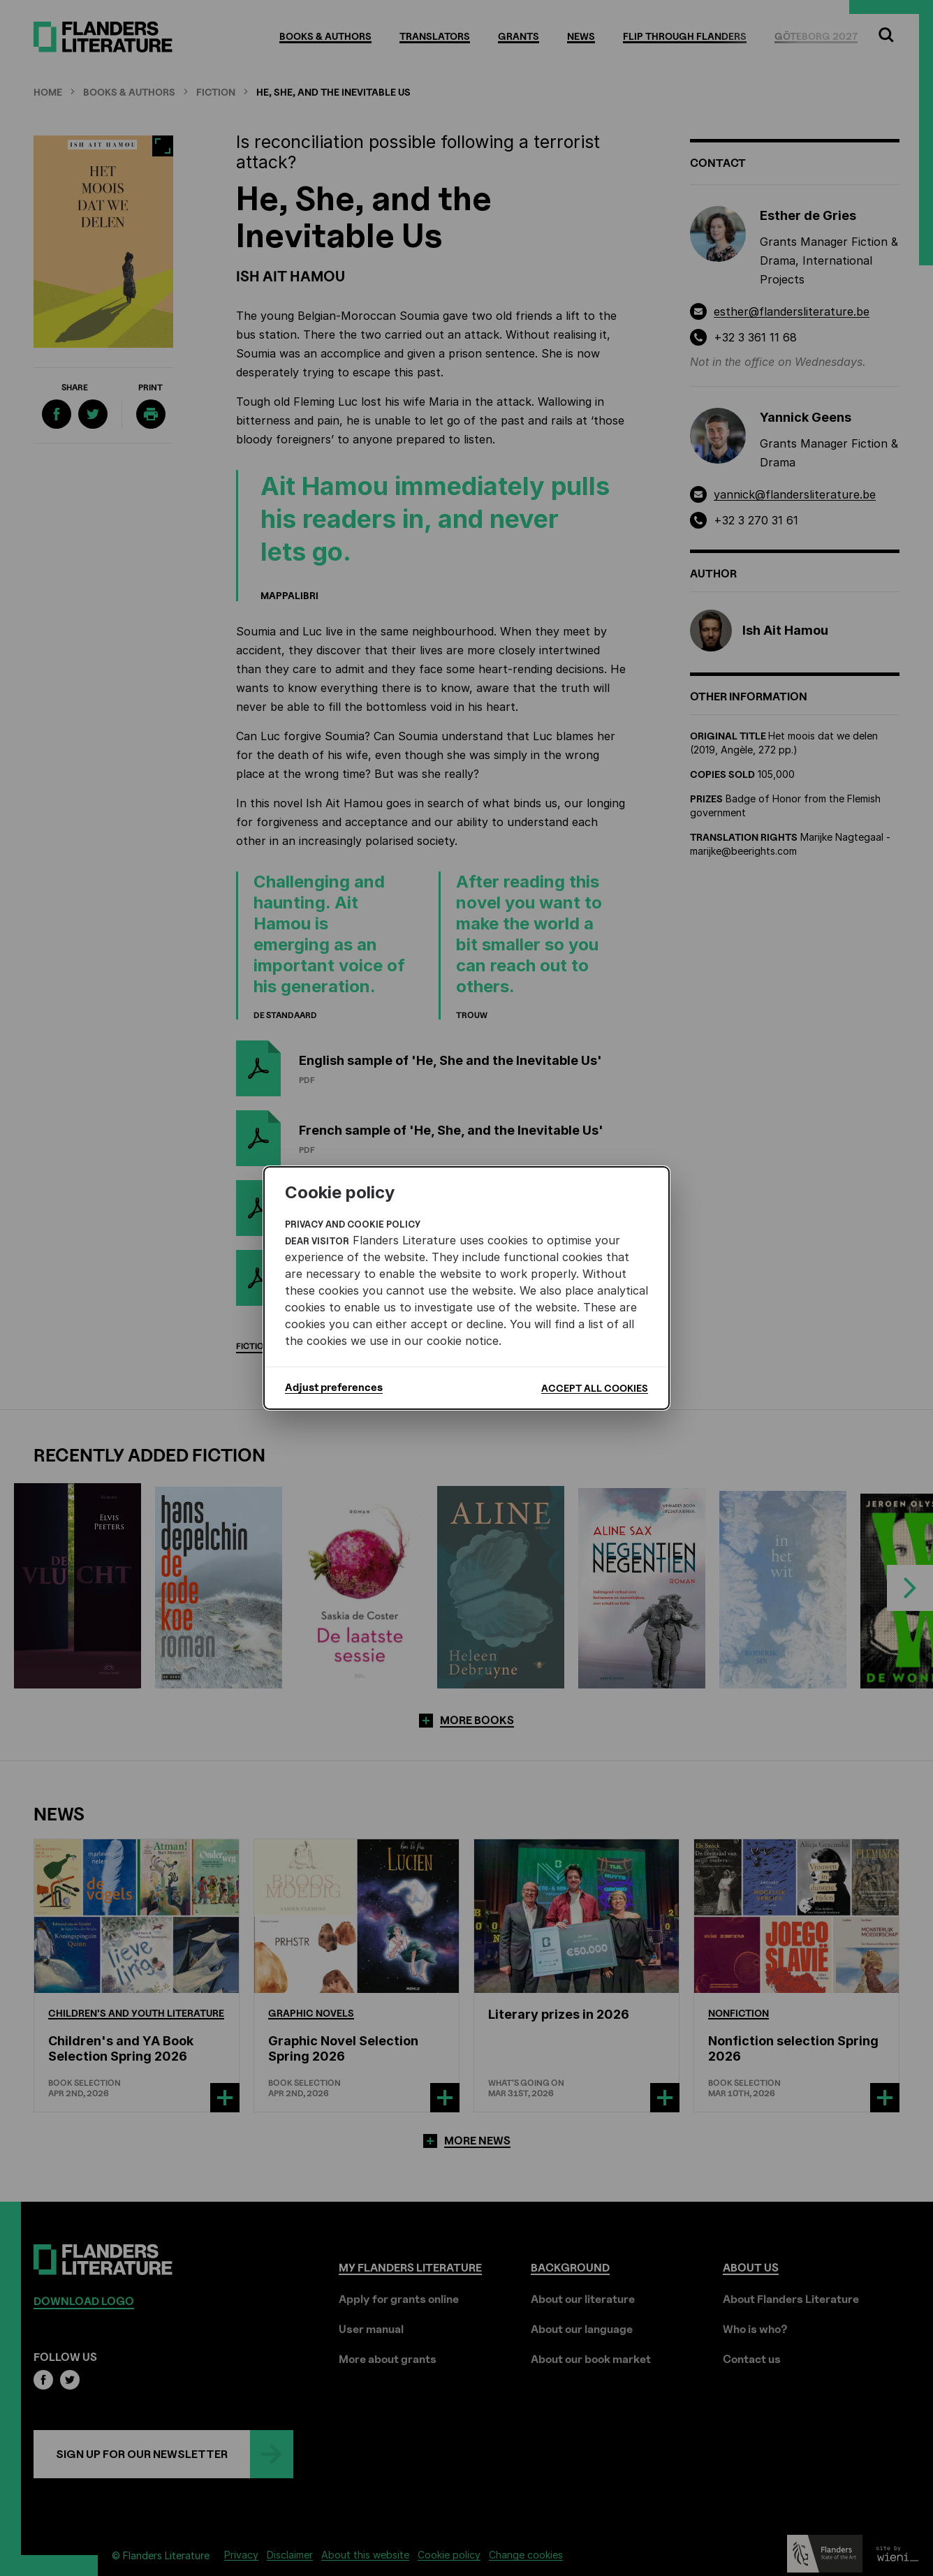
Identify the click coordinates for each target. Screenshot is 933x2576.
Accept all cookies (594, 1388)
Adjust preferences (334, 1387)
